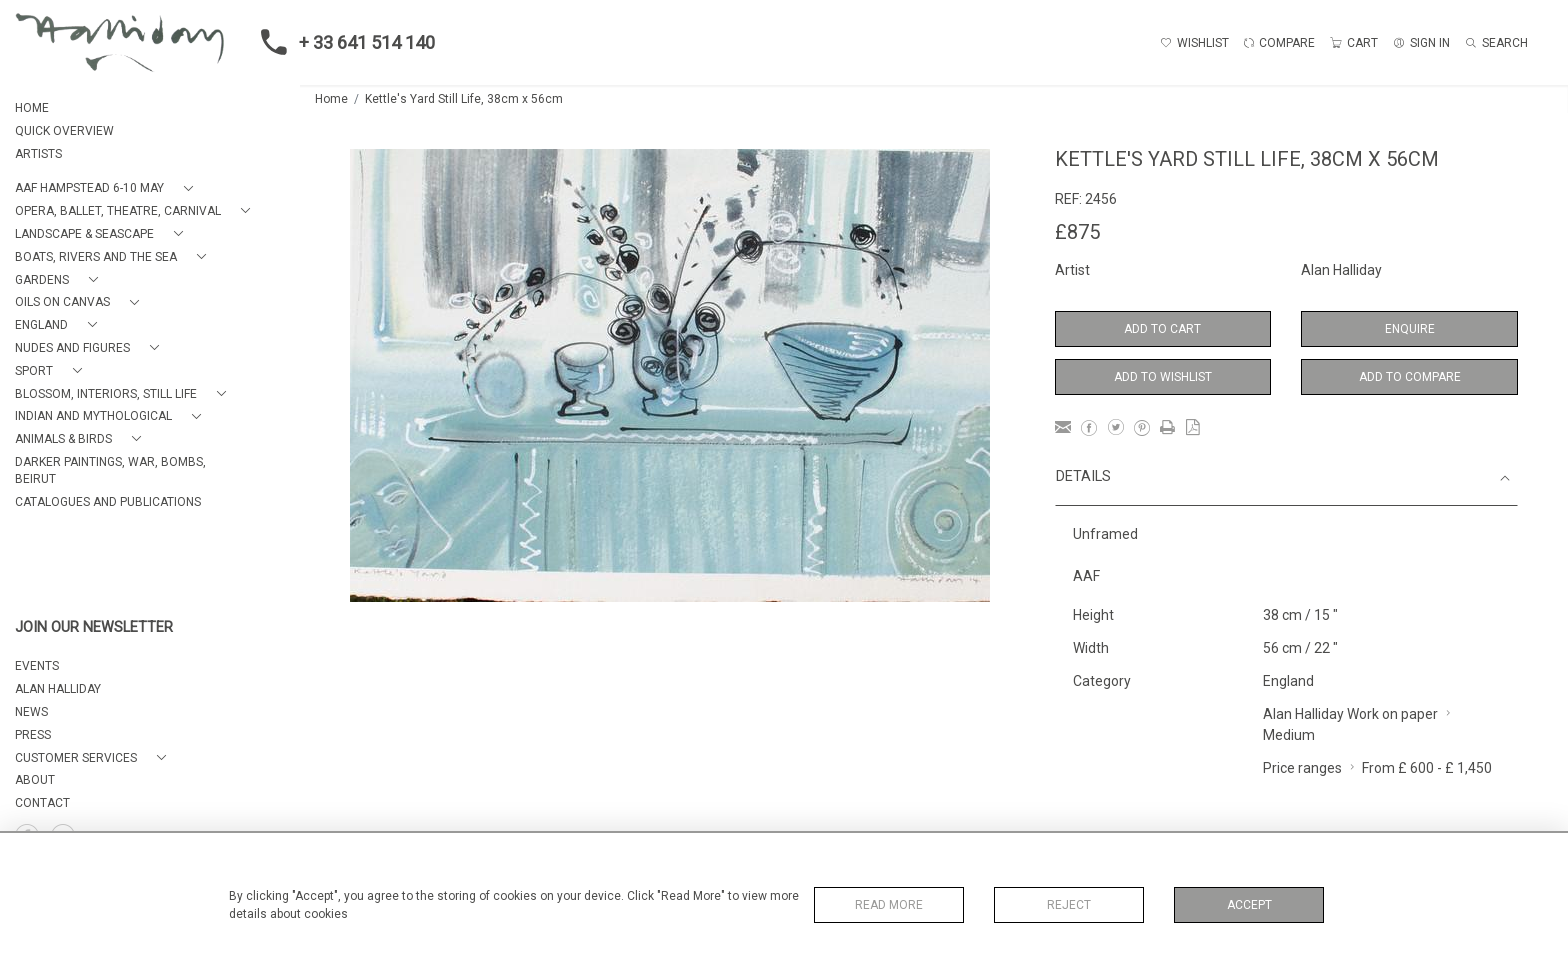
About (35, 780)
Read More (889, 905)
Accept (1249, 905)
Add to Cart (1162, 329)
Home (331, 99)
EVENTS (37, 666)
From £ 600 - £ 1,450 (1427, 768)
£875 (1077, 232)
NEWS (31, 712)
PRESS (33, 735)
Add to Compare (1410, 377)
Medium (1289, 735)
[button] (108, 188)
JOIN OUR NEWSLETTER (94, 627)
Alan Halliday (1341, 270)
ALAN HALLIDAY (58, 689)
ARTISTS (38, 154)
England (1288, 681)
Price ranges (1302, 768)
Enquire (1410, 329)
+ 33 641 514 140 (342, 42)
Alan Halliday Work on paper (1350, 714)
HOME (32, 108)
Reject (1069, 905)
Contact (42, 803)
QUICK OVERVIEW (64, 131)
